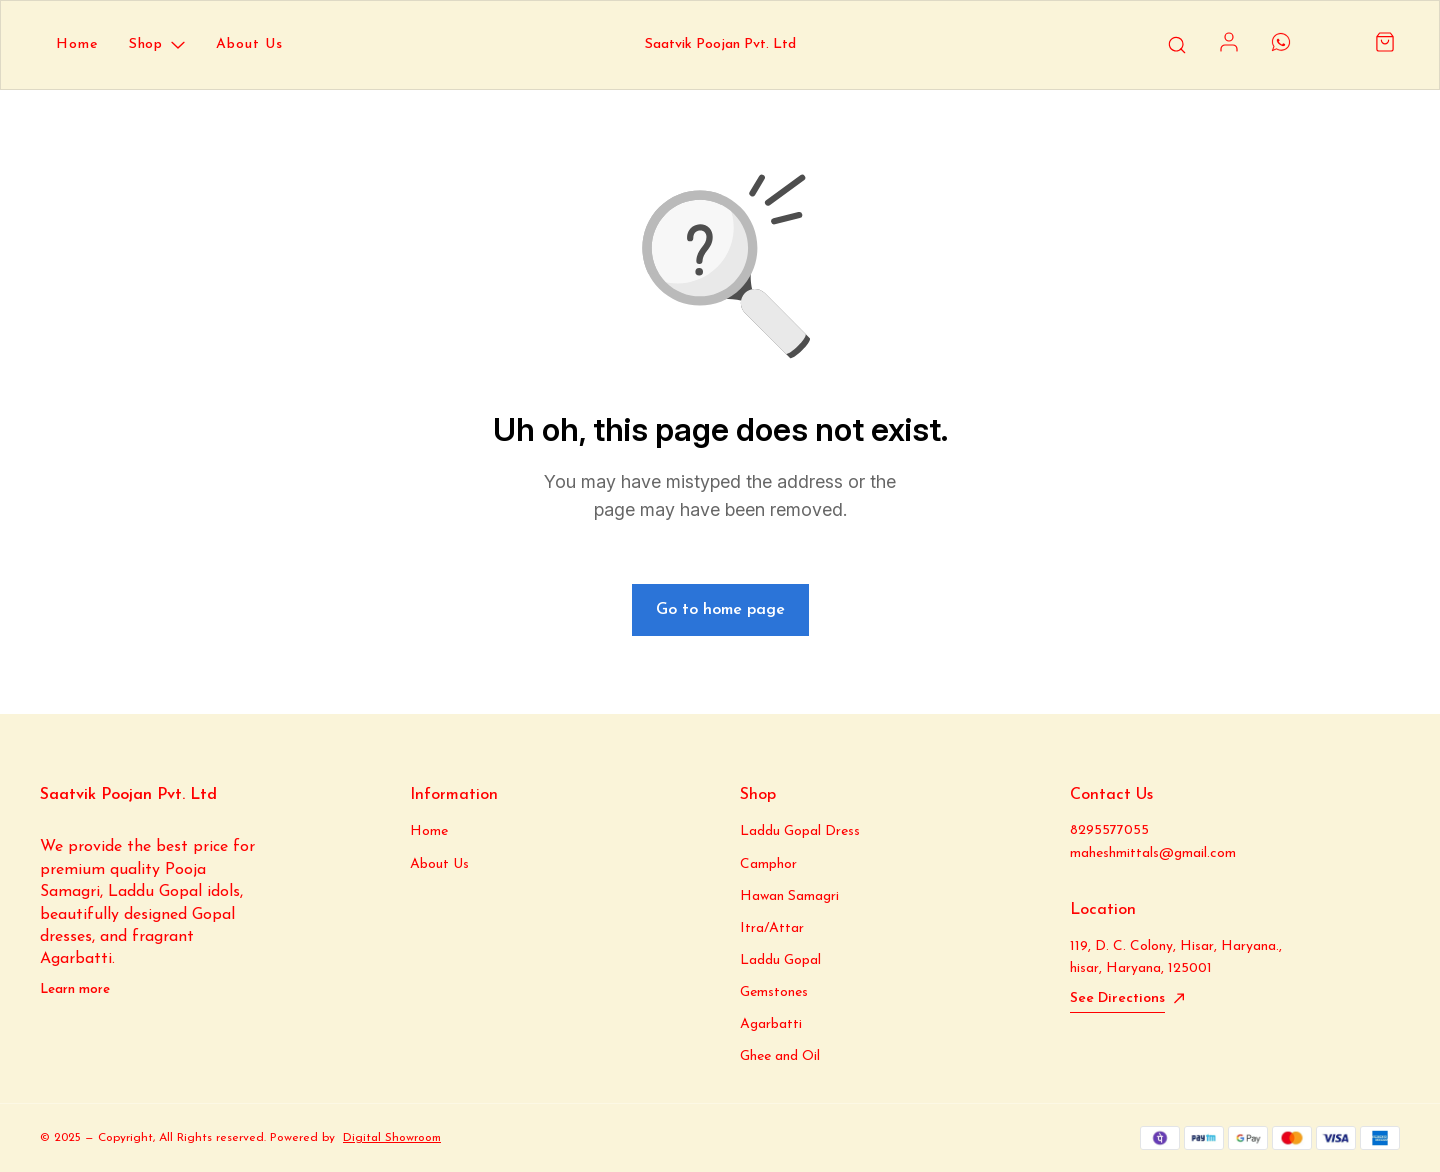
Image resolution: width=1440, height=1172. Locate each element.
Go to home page (720, 610)
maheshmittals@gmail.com (1153, 853)
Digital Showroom (392, 1138)
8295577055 (1109, 830)
